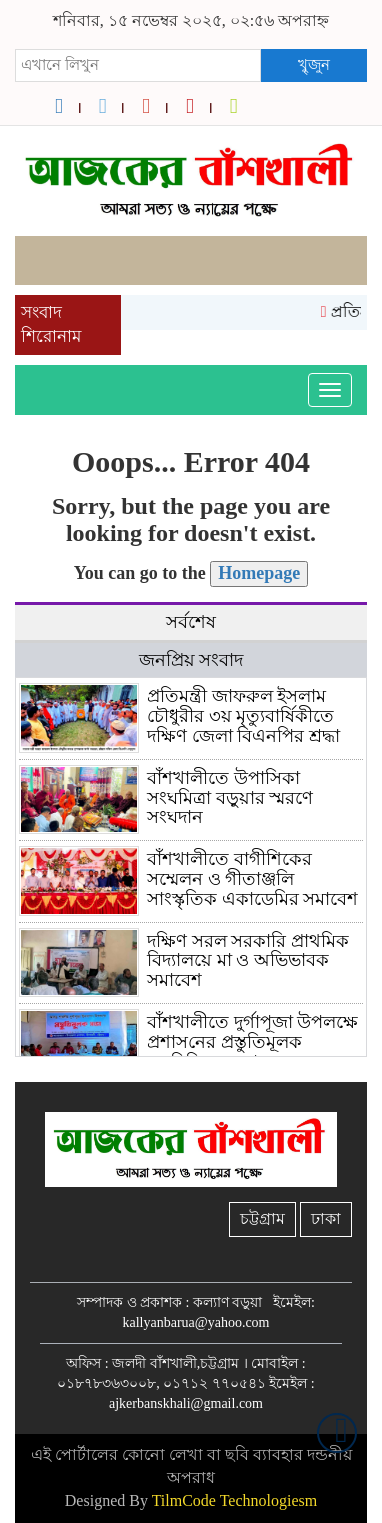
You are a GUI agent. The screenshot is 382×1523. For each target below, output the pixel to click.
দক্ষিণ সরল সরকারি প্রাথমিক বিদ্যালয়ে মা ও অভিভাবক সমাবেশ (248, 961)
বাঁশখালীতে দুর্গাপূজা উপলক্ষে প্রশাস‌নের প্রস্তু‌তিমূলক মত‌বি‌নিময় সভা (252, 1042)
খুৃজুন (314, 65)
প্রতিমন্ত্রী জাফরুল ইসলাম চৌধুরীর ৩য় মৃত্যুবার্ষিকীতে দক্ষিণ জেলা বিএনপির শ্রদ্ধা (243, 716)
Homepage (259, 573)
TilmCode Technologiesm (235, 1500)
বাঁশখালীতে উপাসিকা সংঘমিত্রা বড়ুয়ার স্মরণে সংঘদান (230, 798)
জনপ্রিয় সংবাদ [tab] (191, 660)
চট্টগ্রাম (262, 1218)
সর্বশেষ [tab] (191, 622)
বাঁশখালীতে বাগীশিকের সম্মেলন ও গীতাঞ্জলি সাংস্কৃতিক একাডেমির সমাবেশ (252, 879)
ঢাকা (326, 1218)
